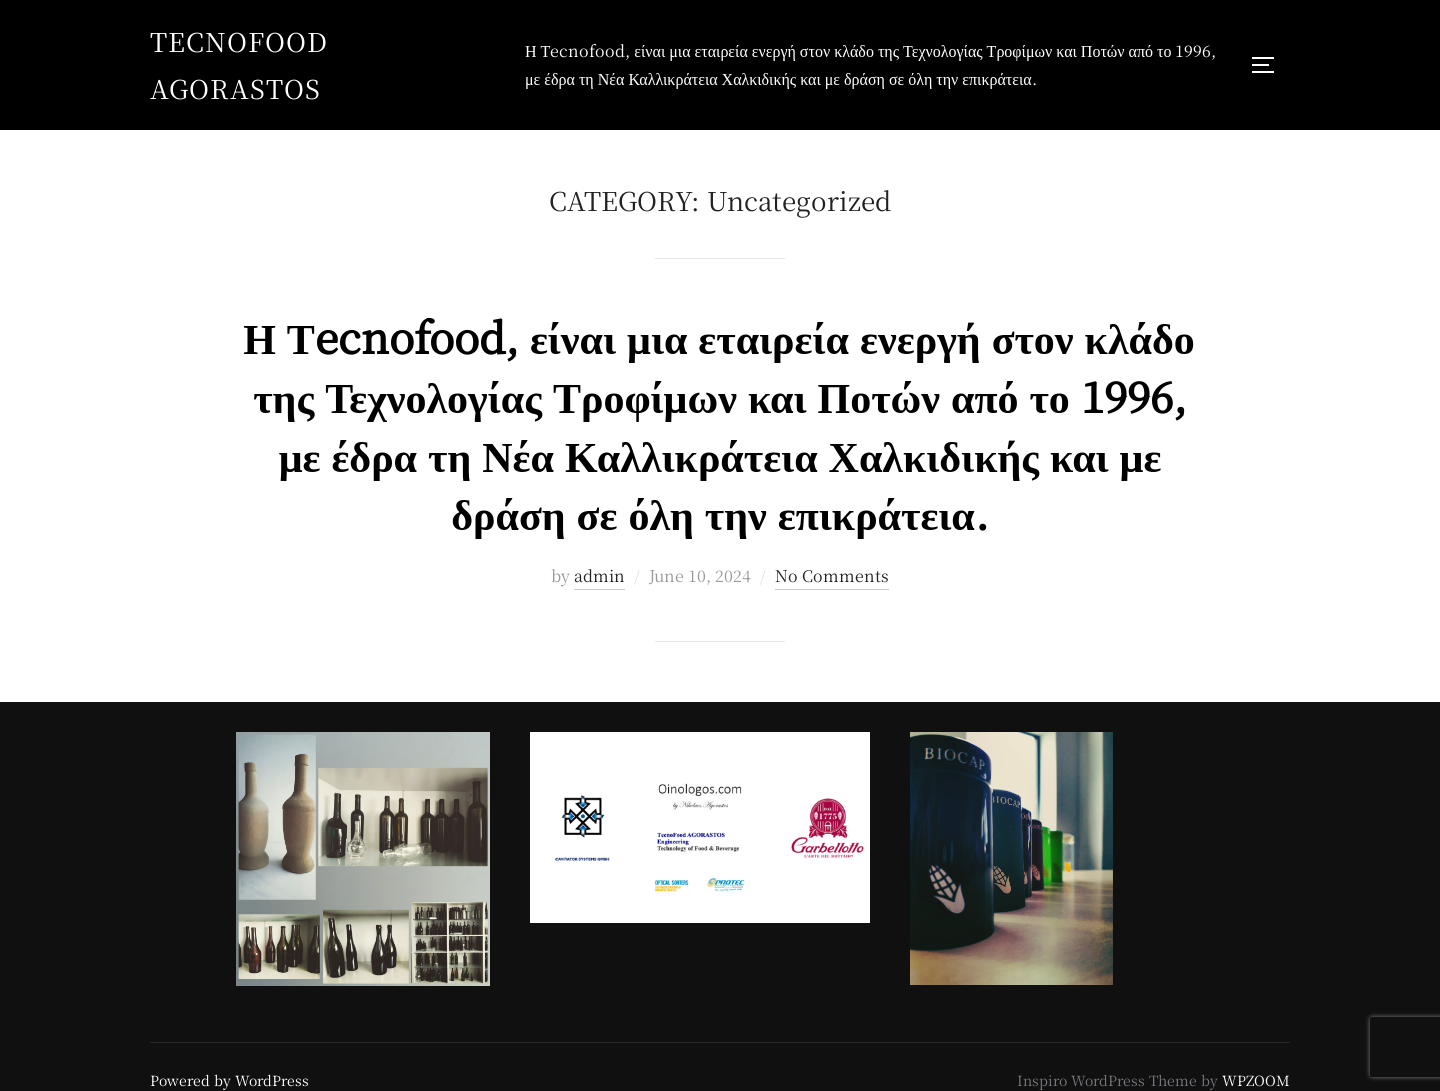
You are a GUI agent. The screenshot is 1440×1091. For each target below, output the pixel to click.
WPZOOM (1256, 1080)
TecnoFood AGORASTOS (239, 64)
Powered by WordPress (229, 1080)
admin (599, 575)
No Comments (832, 575)
